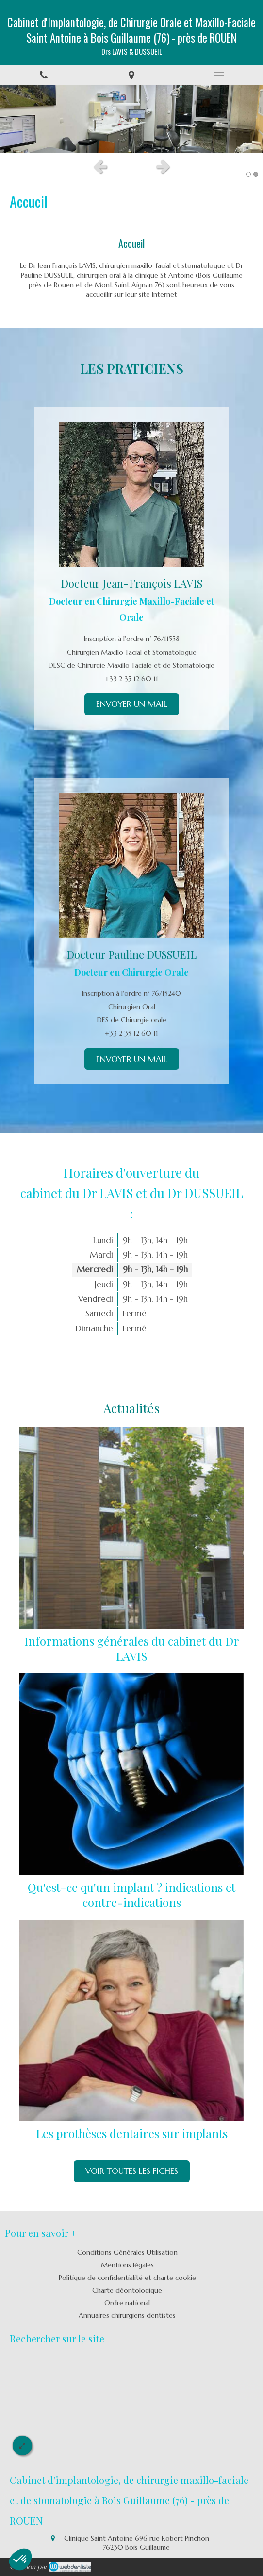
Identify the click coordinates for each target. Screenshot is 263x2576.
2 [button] (255, 174)
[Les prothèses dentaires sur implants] (131, 2020)
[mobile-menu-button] (219, 75)
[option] (131, 119)
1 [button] (248, 174)
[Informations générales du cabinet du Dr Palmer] (131, 1528)
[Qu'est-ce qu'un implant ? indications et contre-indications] (131, 1774)
